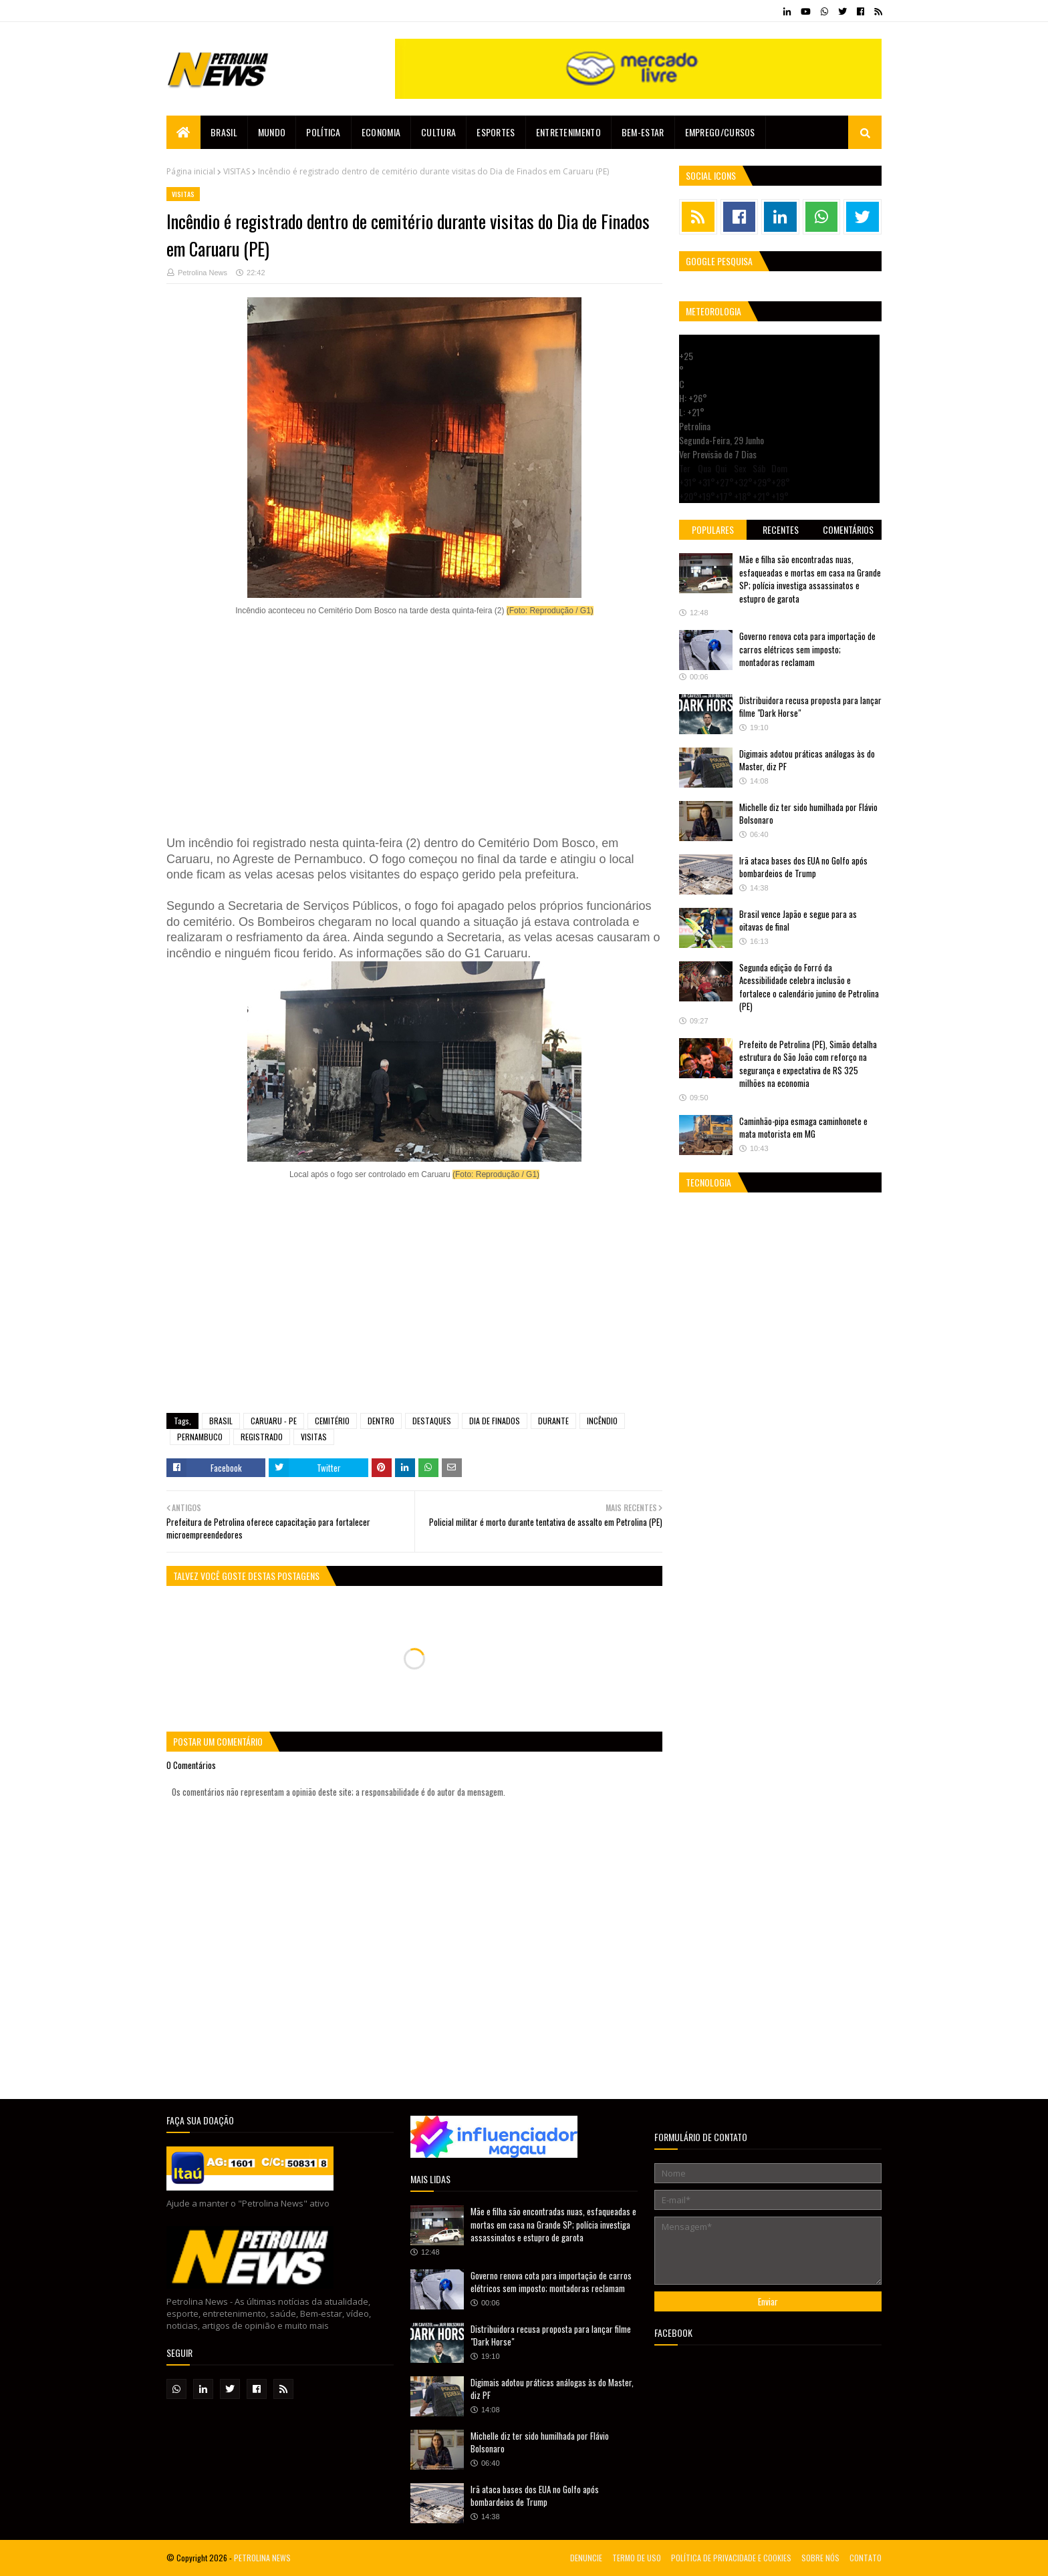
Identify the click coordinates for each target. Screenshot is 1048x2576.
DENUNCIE (586, 2557)
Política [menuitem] (323, 132)
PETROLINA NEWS (262, 2557)
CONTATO (865, 2557)
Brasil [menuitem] (224, 132)
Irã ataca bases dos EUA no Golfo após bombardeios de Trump (803, 867)
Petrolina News (202, 273)
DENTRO (381, 1420)
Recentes (781, 529)
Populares (713, 529)
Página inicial (190, 171)
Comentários (848, 529)
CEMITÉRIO (332, 1420)
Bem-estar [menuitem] (643, 132)
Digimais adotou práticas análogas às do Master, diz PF (807, 760)
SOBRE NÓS (820, 2557)
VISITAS (236, 171)
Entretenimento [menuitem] (568, 132)
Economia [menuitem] (381, 132)
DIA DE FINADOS (494, 1420)
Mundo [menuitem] (272, 132)
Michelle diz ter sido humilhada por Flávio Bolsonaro (808, 813)
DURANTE (553, 1420)
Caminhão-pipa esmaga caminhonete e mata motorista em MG (803, 1127)
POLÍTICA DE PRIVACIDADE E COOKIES (731, 2557)
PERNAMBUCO (200, 1436)
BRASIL (221, 1420)
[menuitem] (183, 132)
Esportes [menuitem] (496, 132)
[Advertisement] (414, 726)
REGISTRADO (262, 1436)
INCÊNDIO (602, 1420)
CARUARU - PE (274, 1420)
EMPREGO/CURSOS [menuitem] (720, 132)
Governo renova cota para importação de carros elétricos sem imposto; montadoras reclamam (807, 649)
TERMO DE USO (636, 2557)
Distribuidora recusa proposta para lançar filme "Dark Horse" (810, 706)
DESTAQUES (431, 1420)
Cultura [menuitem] (438, 132)
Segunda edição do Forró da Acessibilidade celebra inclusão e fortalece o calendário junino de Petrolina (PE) (809, 987)
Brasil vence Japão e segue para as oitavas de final (798, 920)
